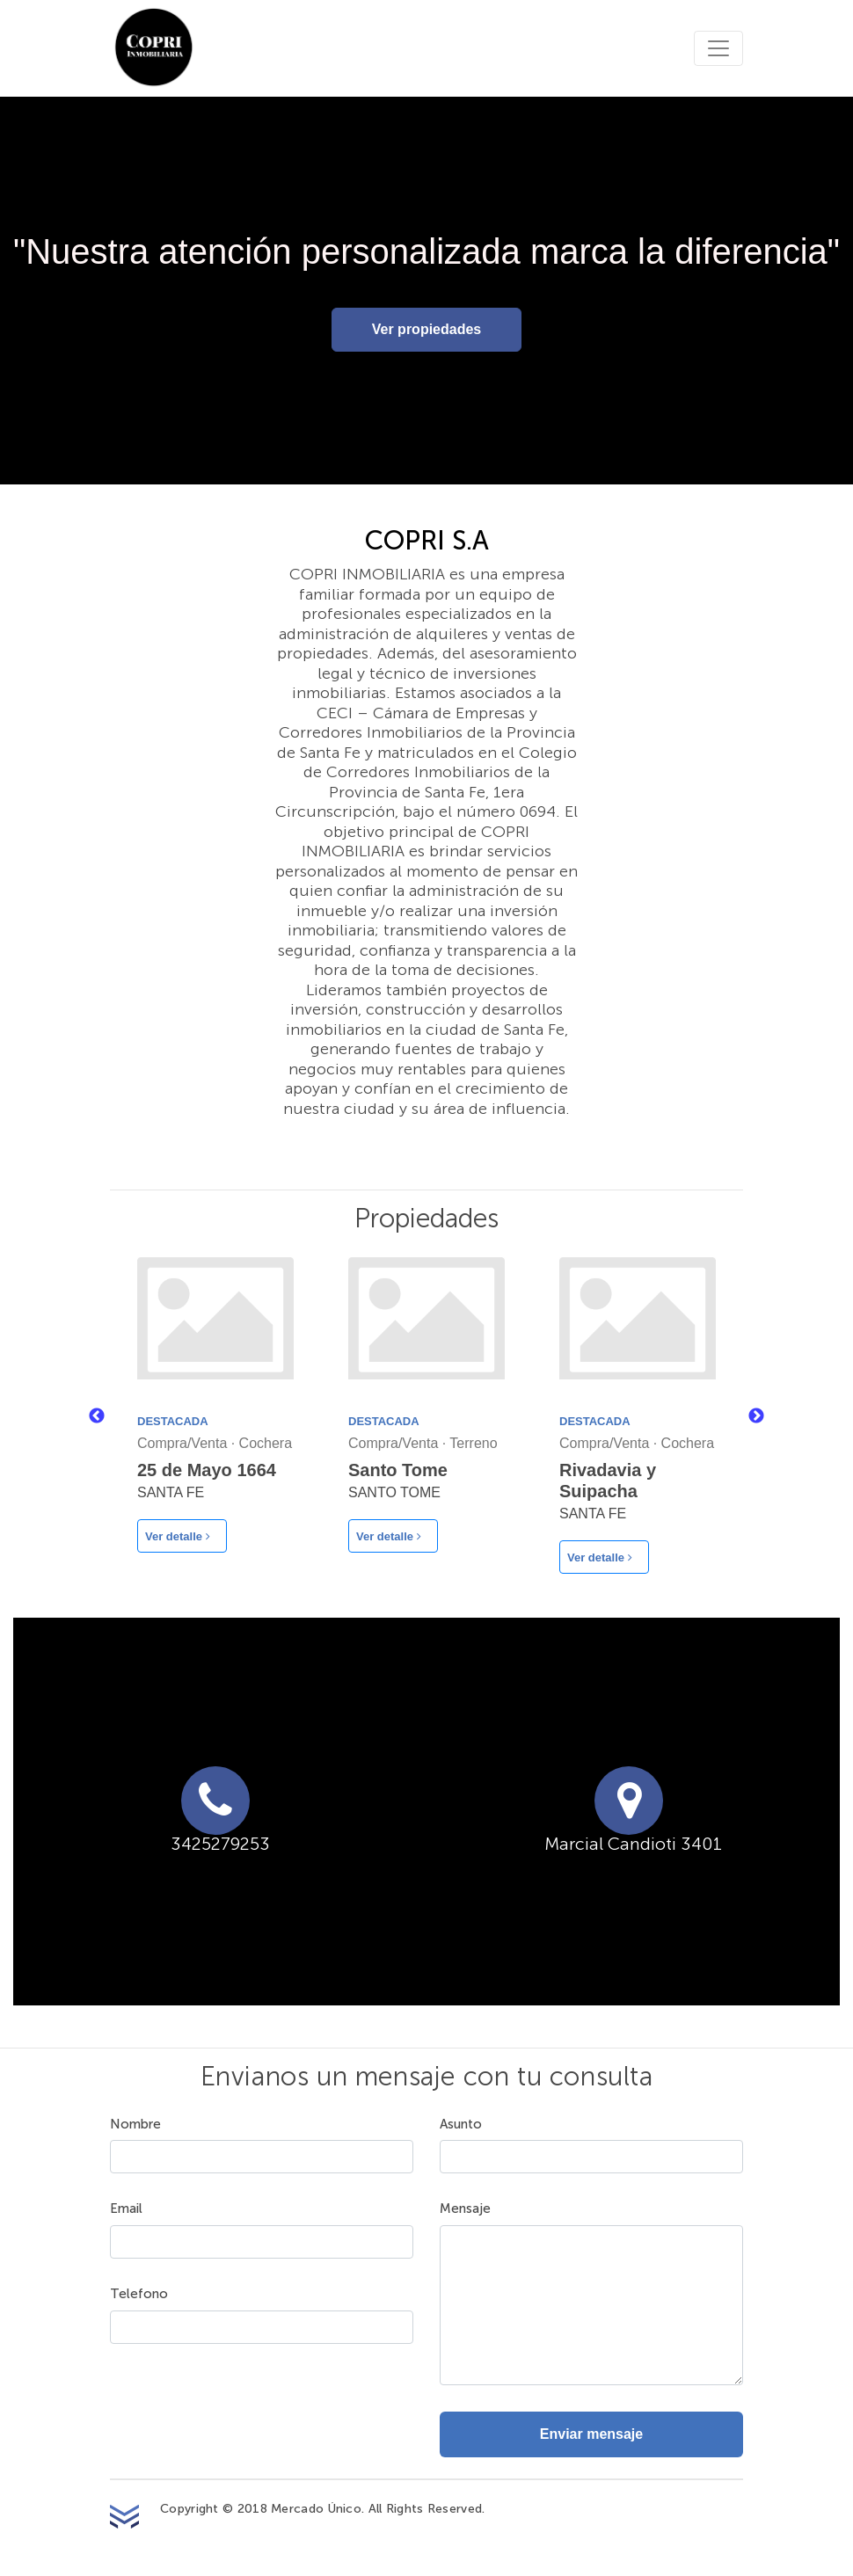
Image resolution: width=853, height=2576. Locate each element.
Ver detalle (177, 1536)
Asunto (461, 2124)
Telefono (139, 2294)
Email (126, 2209)
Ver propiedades (427, 329)
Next (756, 1416)
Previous (97, 1416)
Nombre (135, 2124)
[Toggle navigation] (718, 48)
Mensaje (465, 2209)
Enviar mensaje (591, 2434)
